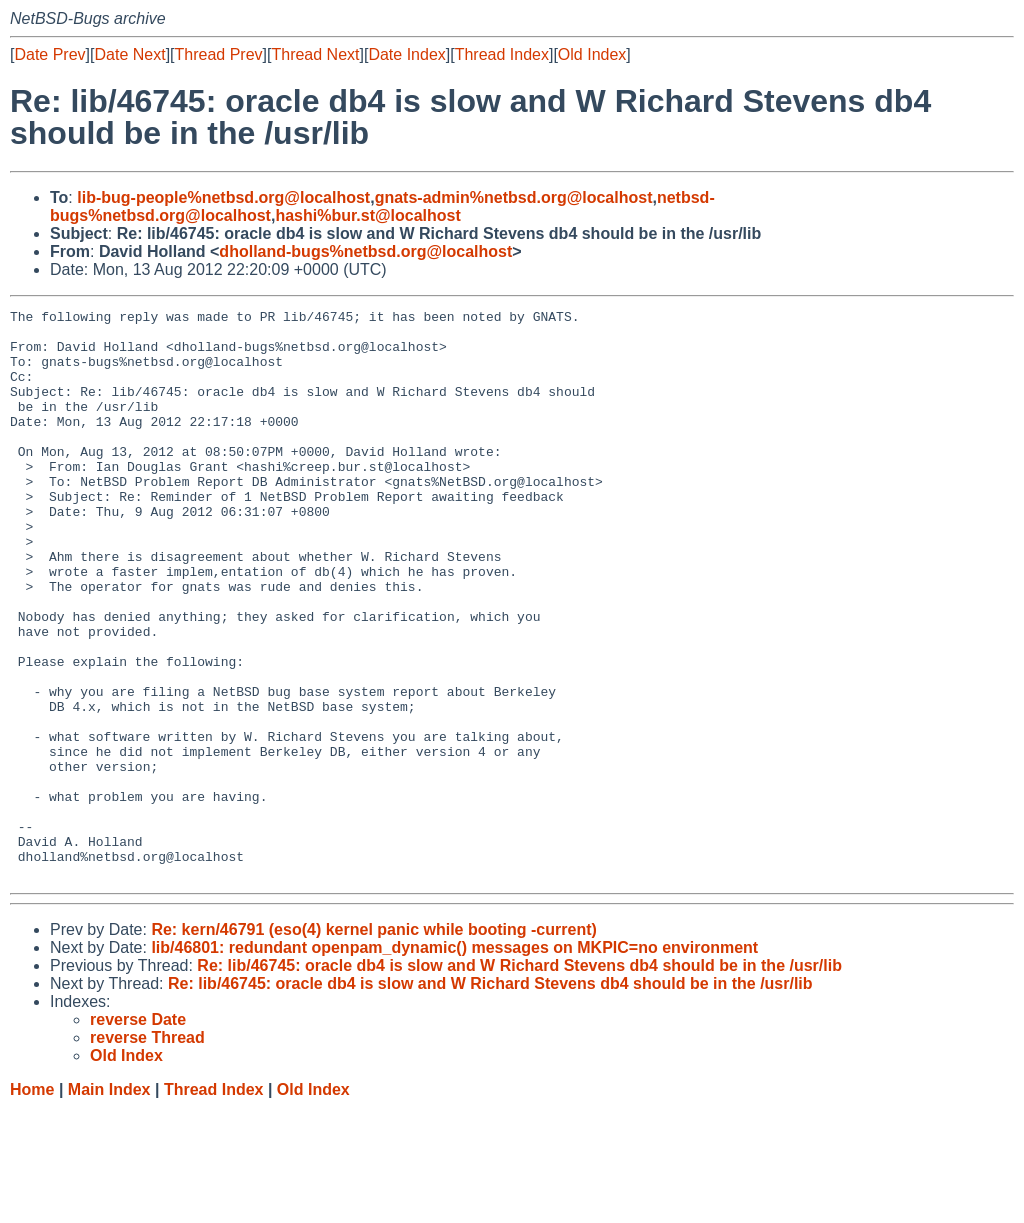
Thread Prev (219, 54)
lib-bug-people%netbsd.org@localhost (223, 197)
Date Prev (49, 54)
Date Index (406, 54)
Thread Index (502, 54)
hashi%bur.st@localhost (367, 215)
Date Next (129, 54)
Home (32, 1203)
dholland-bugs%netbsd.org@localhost (365, 251)
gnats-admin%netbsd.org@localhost (514, 197)
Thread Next (315, 54)
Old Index (592, 54)
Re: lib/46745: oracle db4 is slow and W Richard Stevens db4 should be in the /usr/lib (519, 1079)
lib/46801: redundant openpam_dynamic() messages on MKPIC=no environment (454, 1061)
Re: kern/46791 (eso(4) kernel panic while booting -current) (373, 1043)
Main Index (109, 1203)
